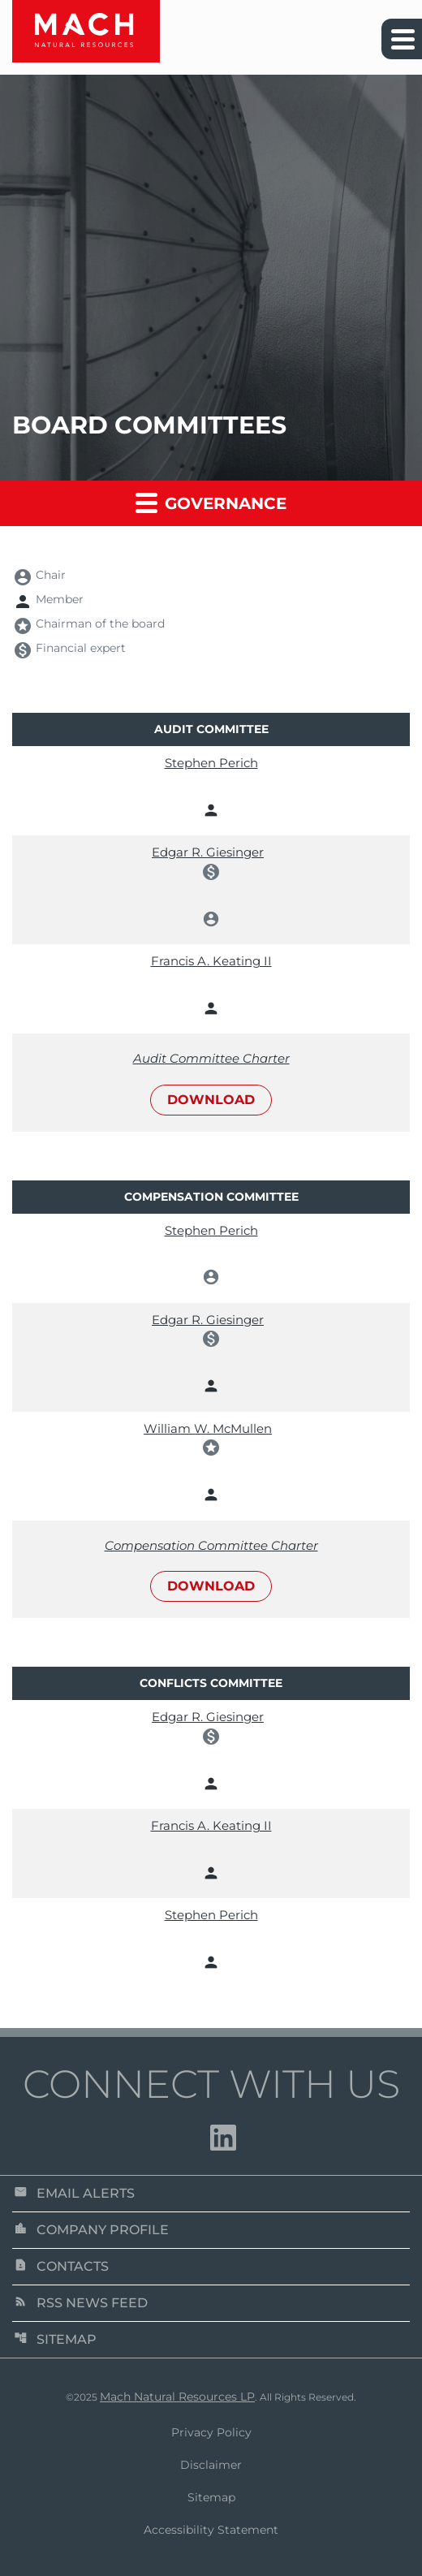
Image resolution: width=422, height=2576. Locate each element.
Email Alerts (74, 2193)
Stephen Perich (211, 762)
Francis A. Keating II (211, 961)
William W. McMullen (208, 1428)
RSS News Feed (81, 2303)
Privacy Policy (211, 2432)
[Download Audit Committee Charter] (211, 1082)
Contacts (61, 2266)
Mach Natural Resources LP (177, 2396)
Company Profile (91, 2229)
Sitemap (55, 2339)
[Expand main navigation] (401, 39)
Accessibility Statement (211, 2529)
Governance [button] (211, 502)
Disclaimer (211, 2464)
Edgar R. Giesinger (208, 852)
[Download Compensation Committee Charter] (211, 1570)
